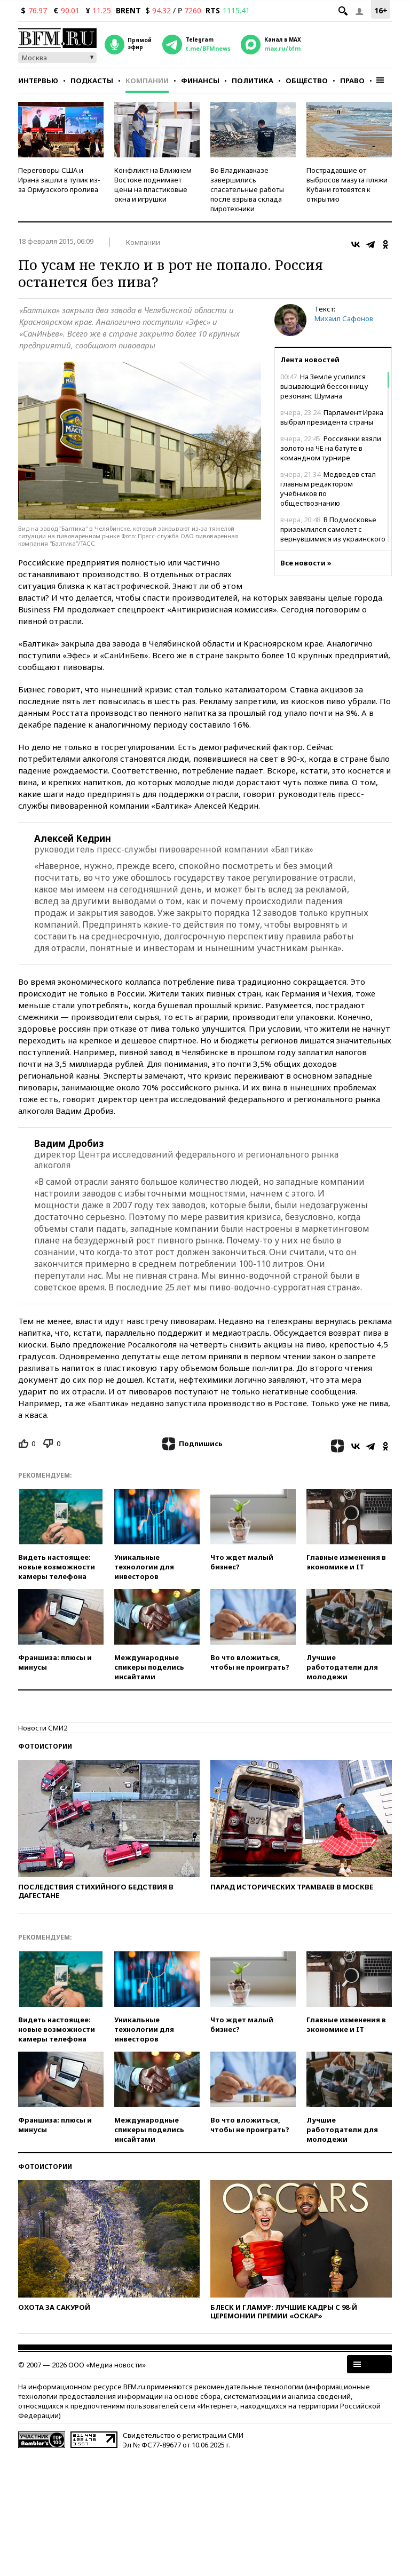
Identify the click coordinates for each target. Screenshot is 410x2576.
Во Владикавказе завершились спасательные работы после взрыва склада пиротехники (247, 189)
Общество (307, 80)
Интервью (38, 80)
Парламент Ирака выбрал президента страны (331, 417)
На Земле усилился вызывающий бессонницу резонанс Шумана (324, 386)
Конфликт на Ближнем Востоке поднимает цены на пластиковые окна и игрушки (153, 184)
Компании (147, 80)
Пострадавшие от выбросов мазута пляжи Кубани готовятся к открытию (347, 184)
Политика (252, 80)
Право (352, 80)
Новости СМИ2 (42, 1728)
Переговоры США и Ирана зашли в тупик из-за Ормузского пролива (59, 179)
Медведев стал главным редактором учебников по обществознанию (328, 488)
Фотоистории (45, 1746)
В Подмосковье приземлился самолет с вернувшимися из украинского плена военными (332, 534)
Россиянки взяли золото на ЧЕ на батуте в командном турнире (330, 448)
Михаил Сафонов (343, 318)
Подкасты (91, 80)
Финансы (200, 80)
